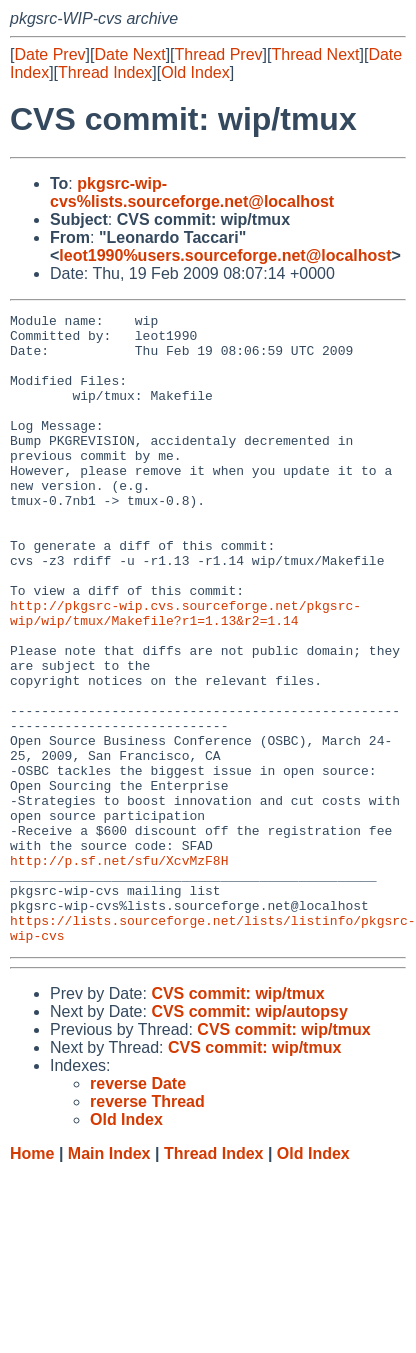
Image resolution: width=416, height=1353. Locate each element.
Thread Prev (219, 54)
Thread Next (315, 54)
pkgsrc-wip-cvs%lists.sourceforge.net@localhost (192, 192)
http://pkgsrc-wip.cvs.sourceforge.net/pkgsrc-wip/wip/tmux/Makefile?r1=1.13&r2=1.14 (185, 674)
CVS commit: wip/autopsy (249, 1137)
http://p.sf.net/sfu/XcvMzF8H (119, 971)
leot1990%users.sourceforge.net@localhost (225, 255)
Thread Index (105, 72)
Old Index (195, 72)
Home (32, 1279)
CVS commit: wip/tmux (237, 1119)
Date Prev (49, 54)
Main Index (109, 1279)
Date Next (129, 54)
